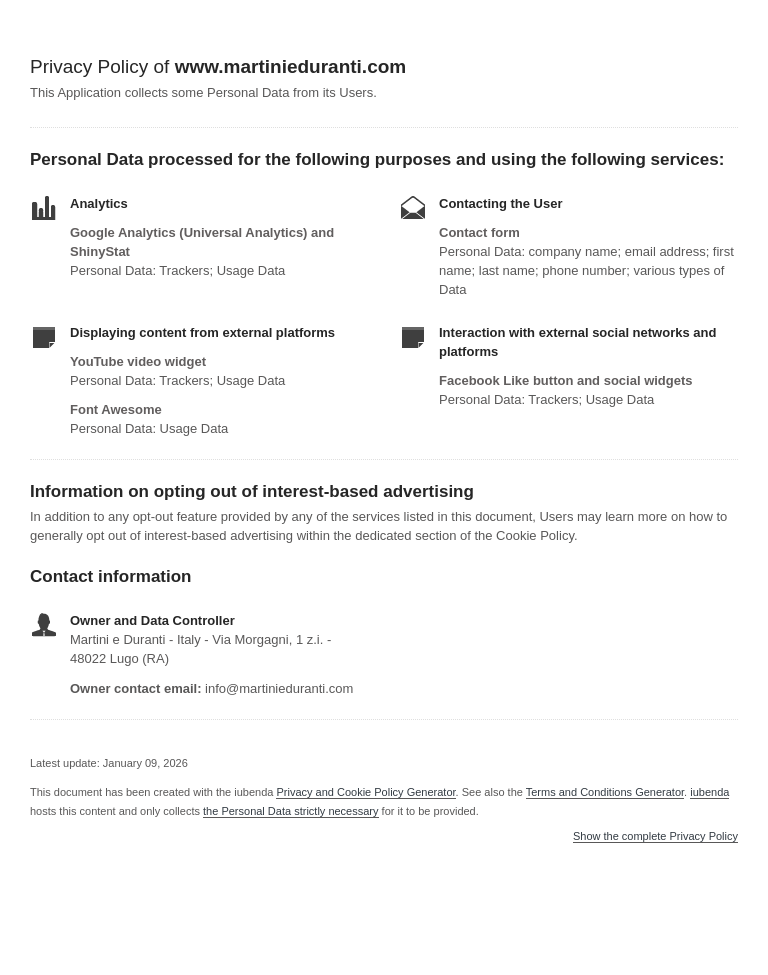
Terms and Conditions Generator (605, 792)
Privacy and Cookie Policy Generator (365, 792)
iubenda (709, 792)
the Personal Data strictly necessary (290, 811)
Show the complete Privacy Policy (655, 836)
